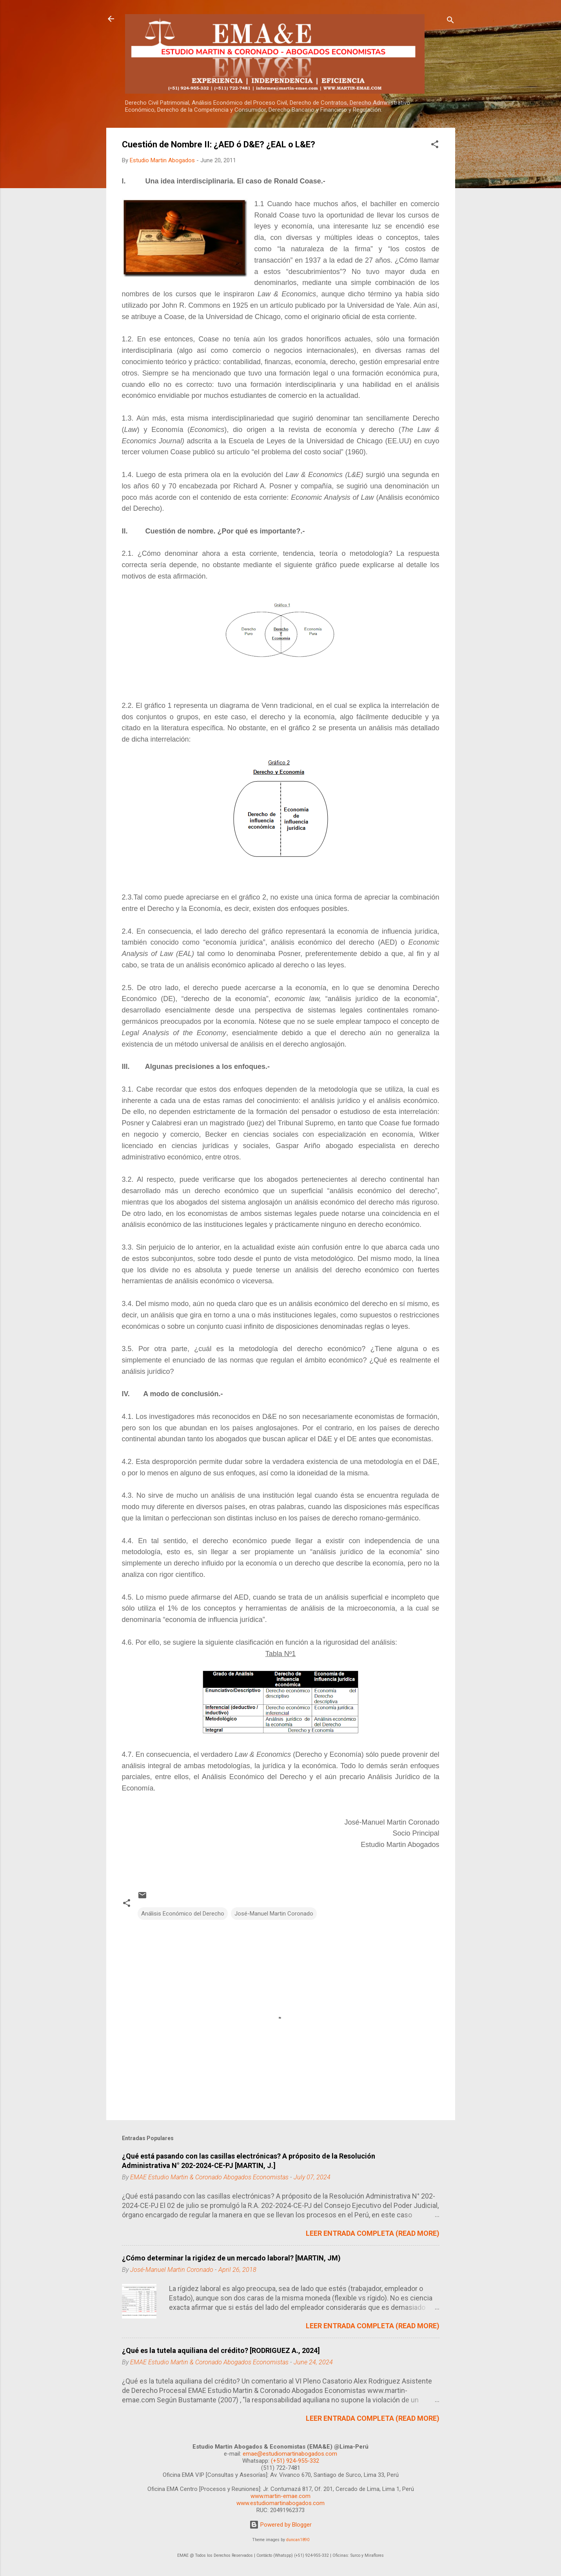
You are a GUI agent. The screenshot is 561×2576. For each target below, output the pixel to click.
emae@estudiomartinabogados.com (290, 2453)
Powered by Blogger (280, 2524)
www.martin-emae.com (280, 2496)
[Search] (450, 21)
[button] (434, 146)
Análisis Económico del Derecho (182, 1913)
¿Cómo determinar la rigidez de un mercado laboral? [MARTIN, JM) (231, 2258)
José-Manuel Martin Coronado (273, 1913)
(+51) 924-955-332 (295, 2460)
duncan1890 (297, 2539)
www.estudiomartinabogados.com (280, 2503)
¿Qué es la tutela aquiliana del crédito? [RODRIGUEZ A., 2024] (221, 2350)
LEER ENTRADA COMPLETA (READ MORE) (372, 2233)
